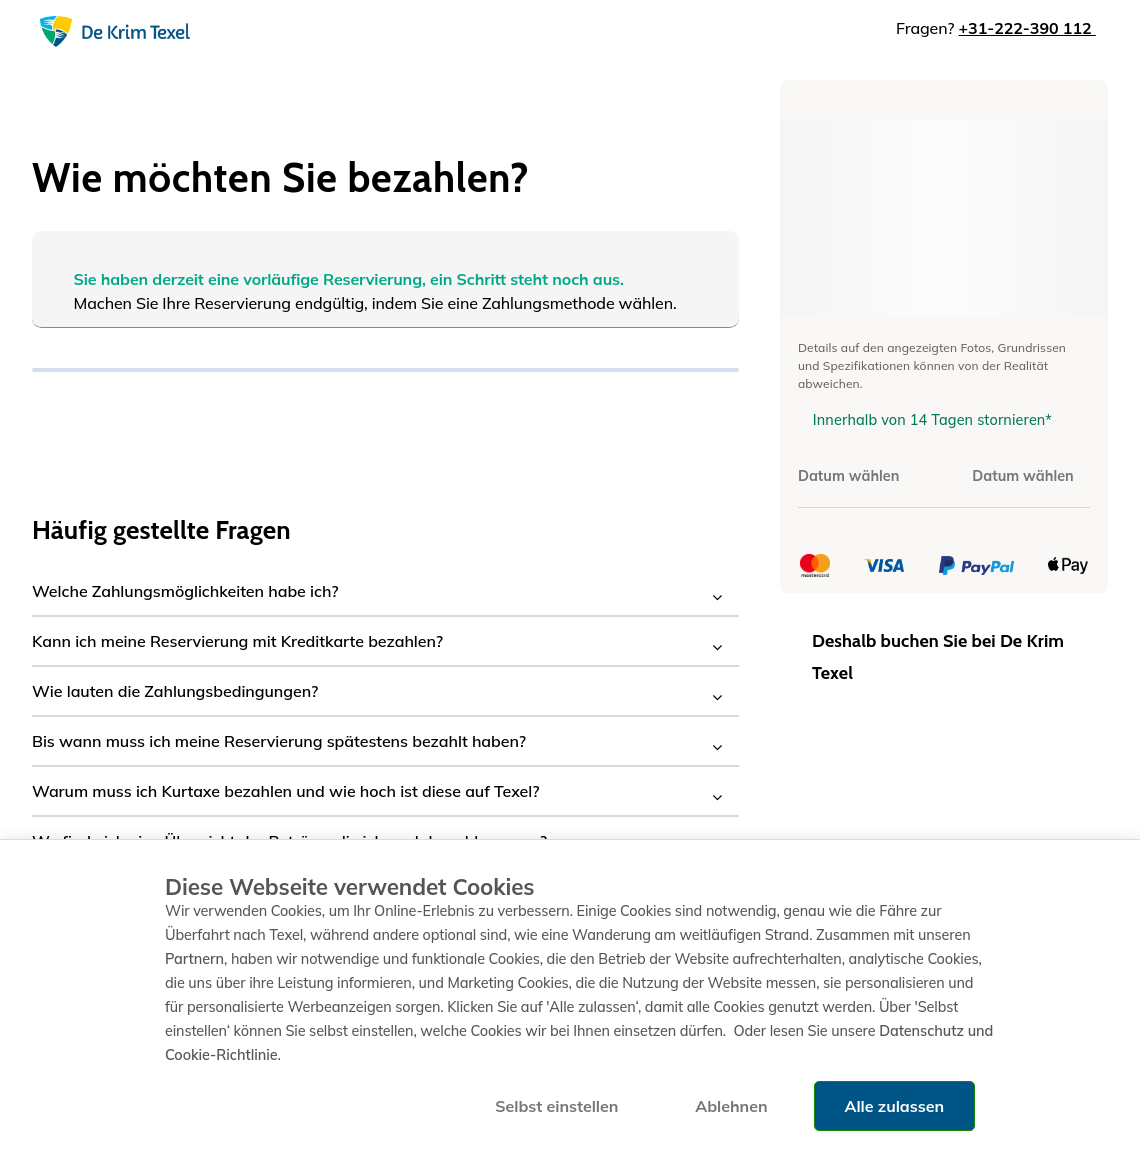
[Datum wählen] (865, 476)
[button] (385, 591)
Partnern (194, 959)
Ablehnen (731, 1106)
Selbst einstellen (556, 1106)
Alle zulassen (894, 1106)
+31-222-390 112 (1027, 28)
